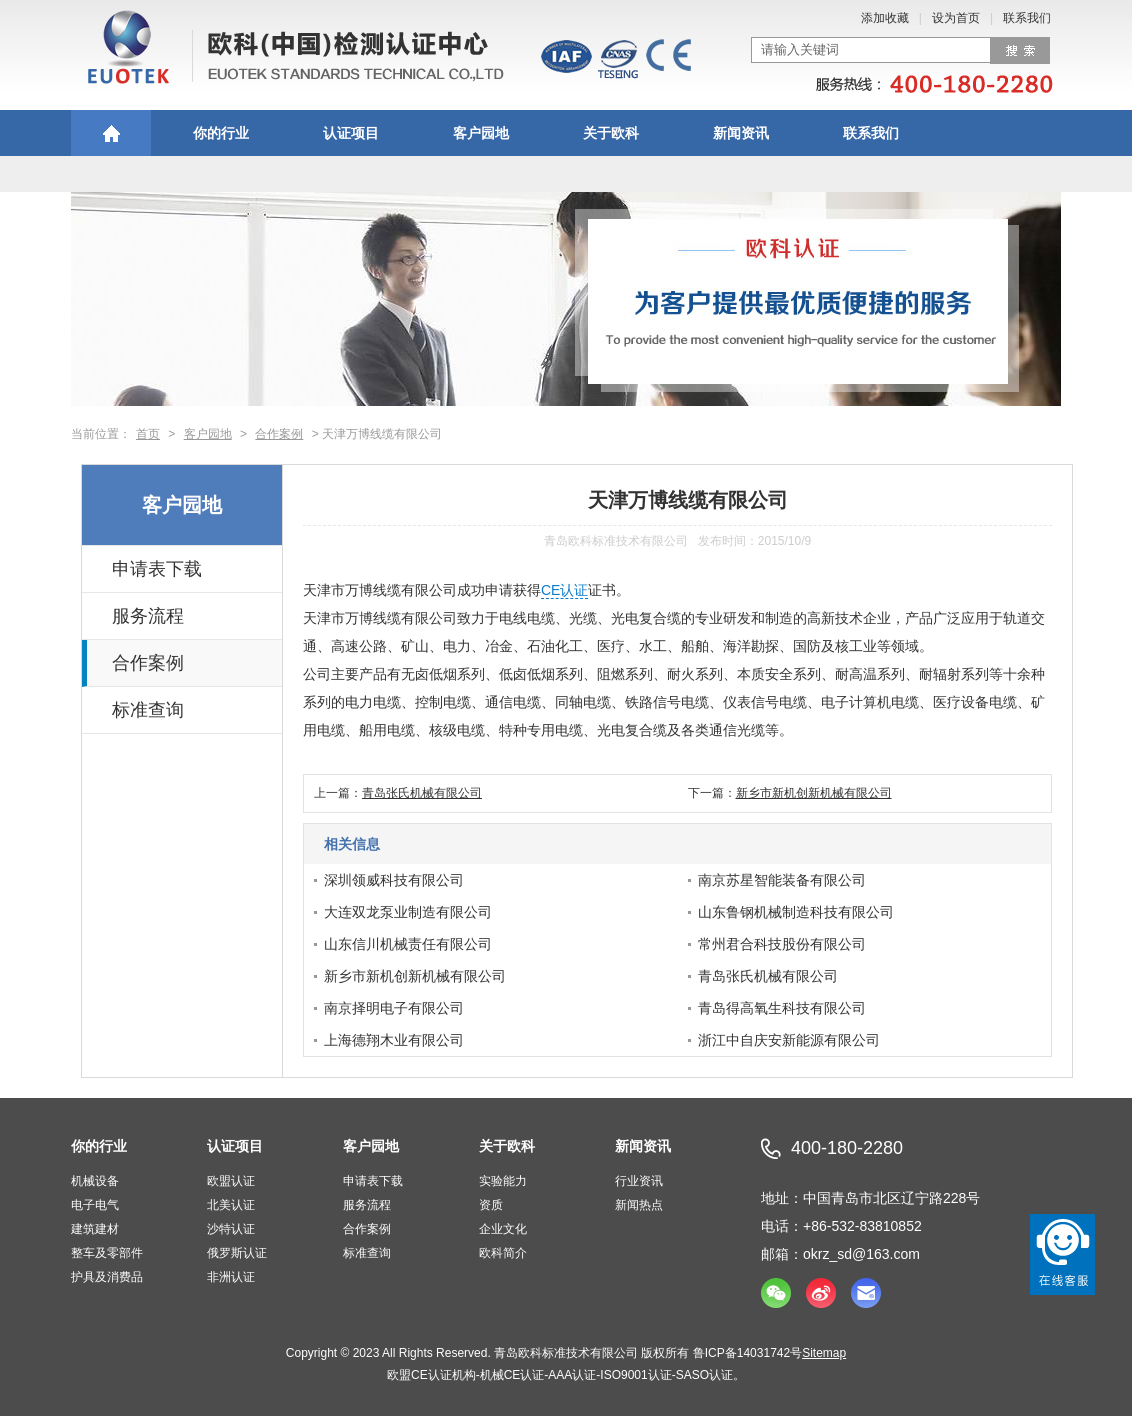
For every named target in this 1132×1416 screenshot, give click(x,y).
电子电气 (95, 1205)
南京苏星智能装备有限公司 (782, 880)
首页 (148, 434)
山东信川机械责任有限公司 (408, 944)
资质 (491, 1205)
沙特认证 (231, 1229)
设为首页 (956, 18)
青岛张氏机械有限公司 (422, 793)
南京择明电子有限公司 (394, 1008)
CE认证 (564, 590)
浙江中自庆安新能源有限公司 (789, 1040)
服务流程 (148, 616)
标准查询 (148, 710)
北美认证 (231, 1205)
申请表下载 (157, 569)
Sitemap (824, 1353)
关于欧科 (611, 133)
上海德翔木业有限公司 (394, 1040)
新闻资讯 (741, 133)
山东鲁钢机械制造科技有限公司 (796, 912)
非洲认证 (231, 1277)
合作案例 (279, 434)
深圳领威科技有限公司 (394, 880)
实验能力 (503, 1181)
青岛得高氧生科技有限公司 (782, 1008)
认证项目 (351, 133)
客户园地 (481, 133)
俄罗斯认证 (237, 1253)
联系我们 (1027, 18)
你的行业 (221, 133)
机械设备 (95, 1181)
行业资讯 (639, 1181)
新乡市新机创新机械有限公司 (814, 793)
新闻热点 (639, 1205)
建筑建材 (95, 1229)
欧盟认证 (231, 1181)
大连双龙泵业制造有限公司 (408, 912)
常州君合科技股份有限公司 (782, 944)
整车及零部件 (107, 1253)
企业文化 (503, 1229)
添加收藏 (885, 18)
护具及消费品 (107, 1277)
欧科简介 (503, 1253)
